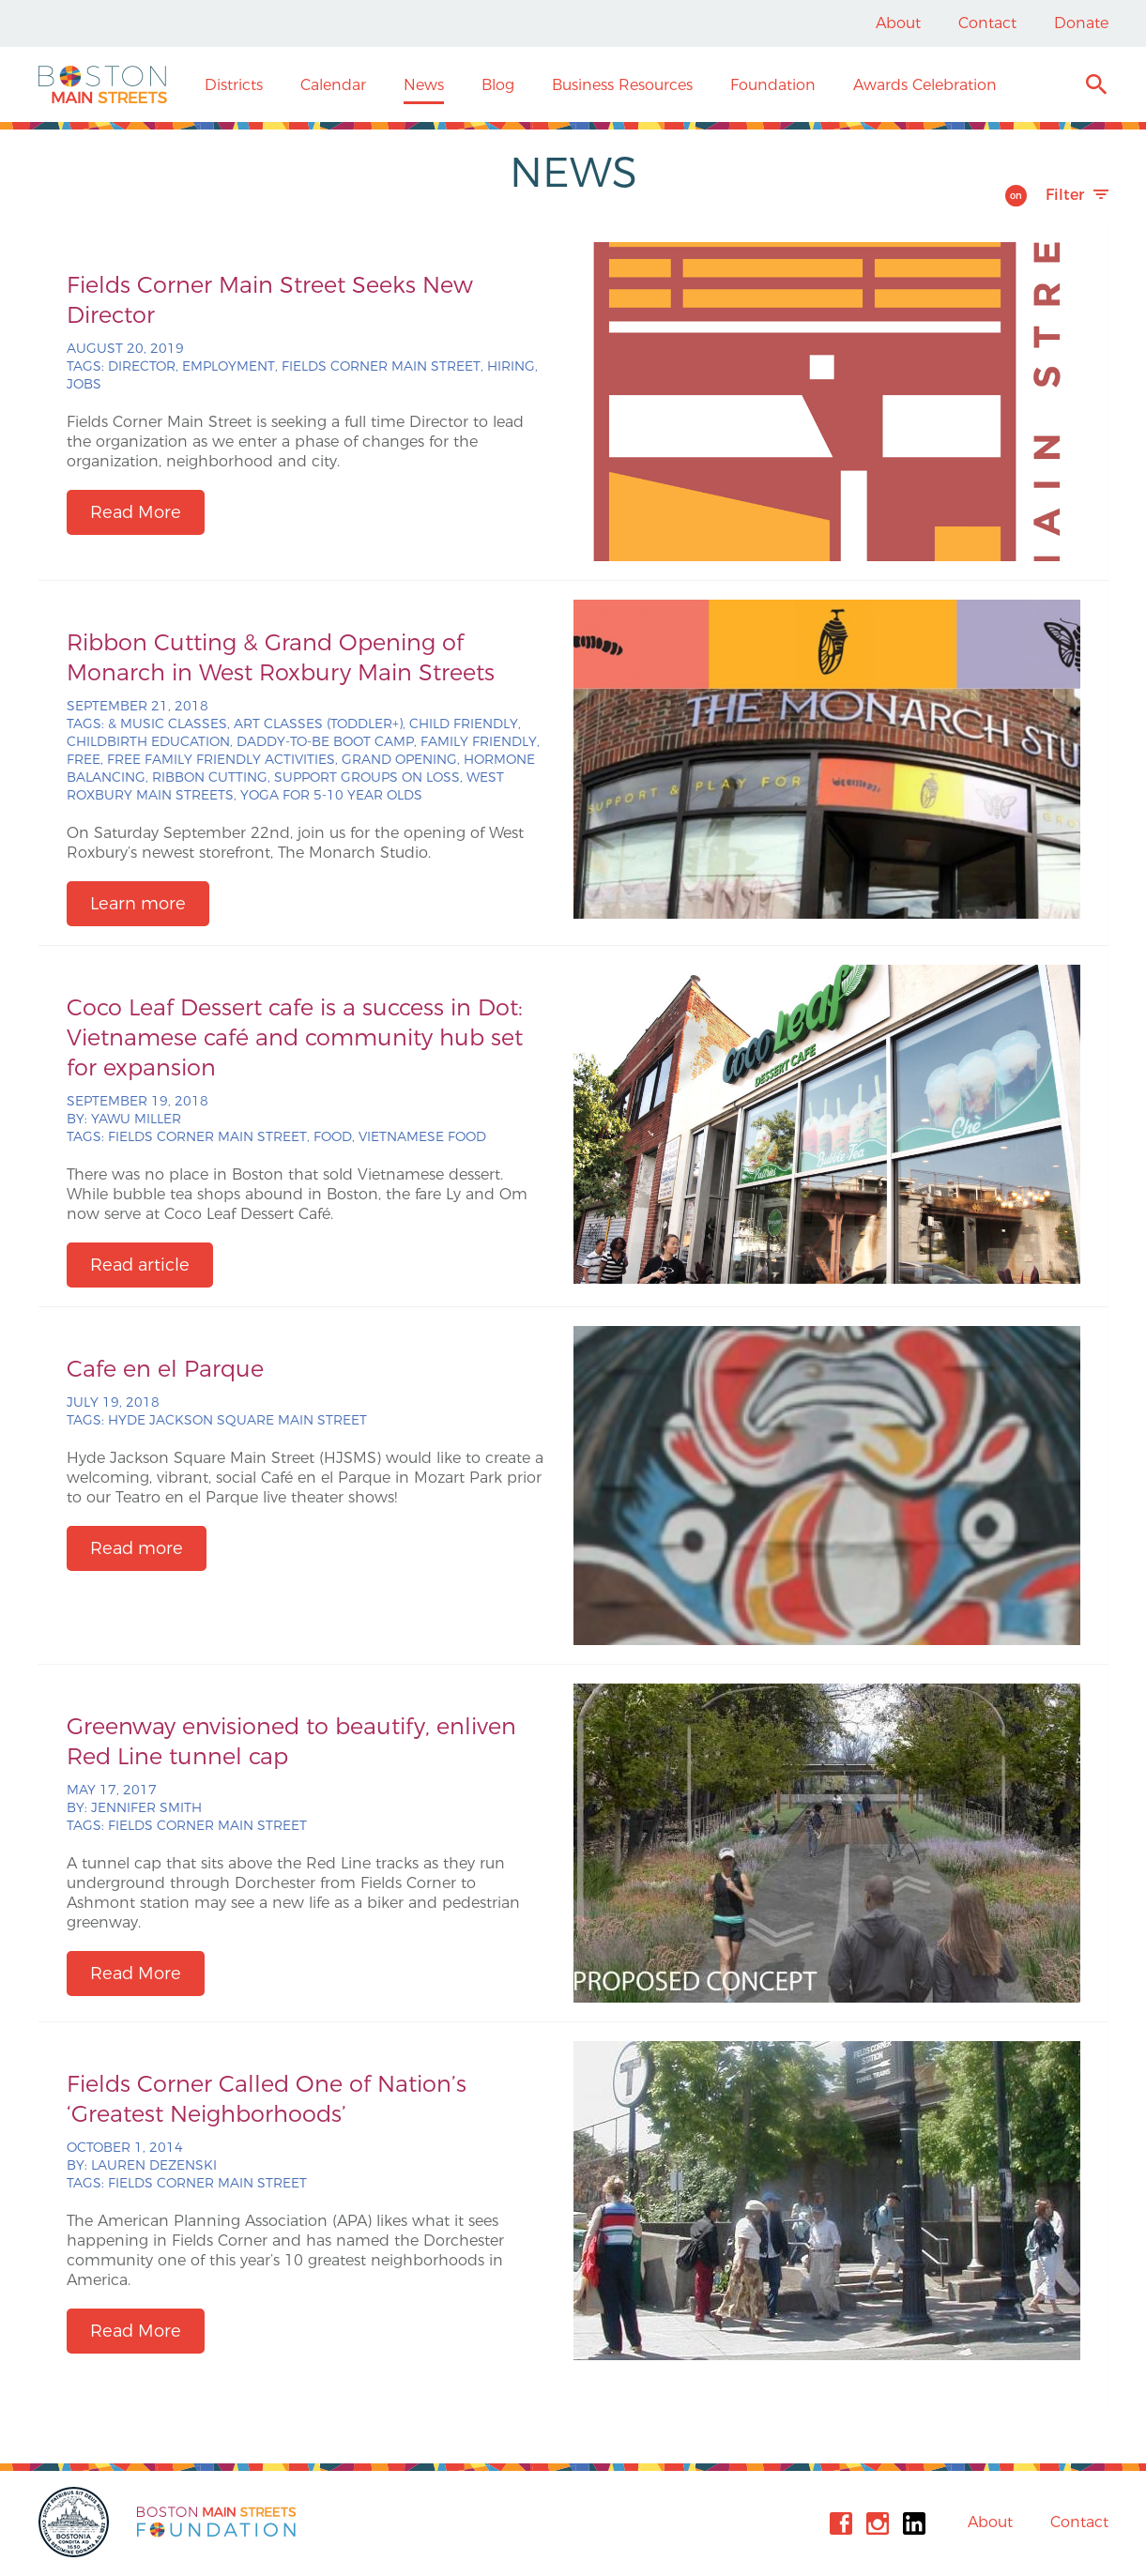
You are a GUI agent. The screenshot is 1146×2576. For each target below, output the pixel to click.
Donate (1081, 23)
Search (1096, 87)
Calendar (333, 85)
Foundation (773, 85)
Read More (135, 512)
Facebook (841, 2523)
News (424, 85)
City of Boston (76, 2522)
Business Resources (622, 85)
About (898, 23)
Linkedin (914, 2523)
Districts (234, 85)
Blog (497, 85)
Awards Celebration (925, 85)
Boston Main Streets (102, 84)
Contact (987, 23)
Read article (140, 1265)
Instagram (877, 2523)
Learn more (138, 903)
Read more (136, 1548)
